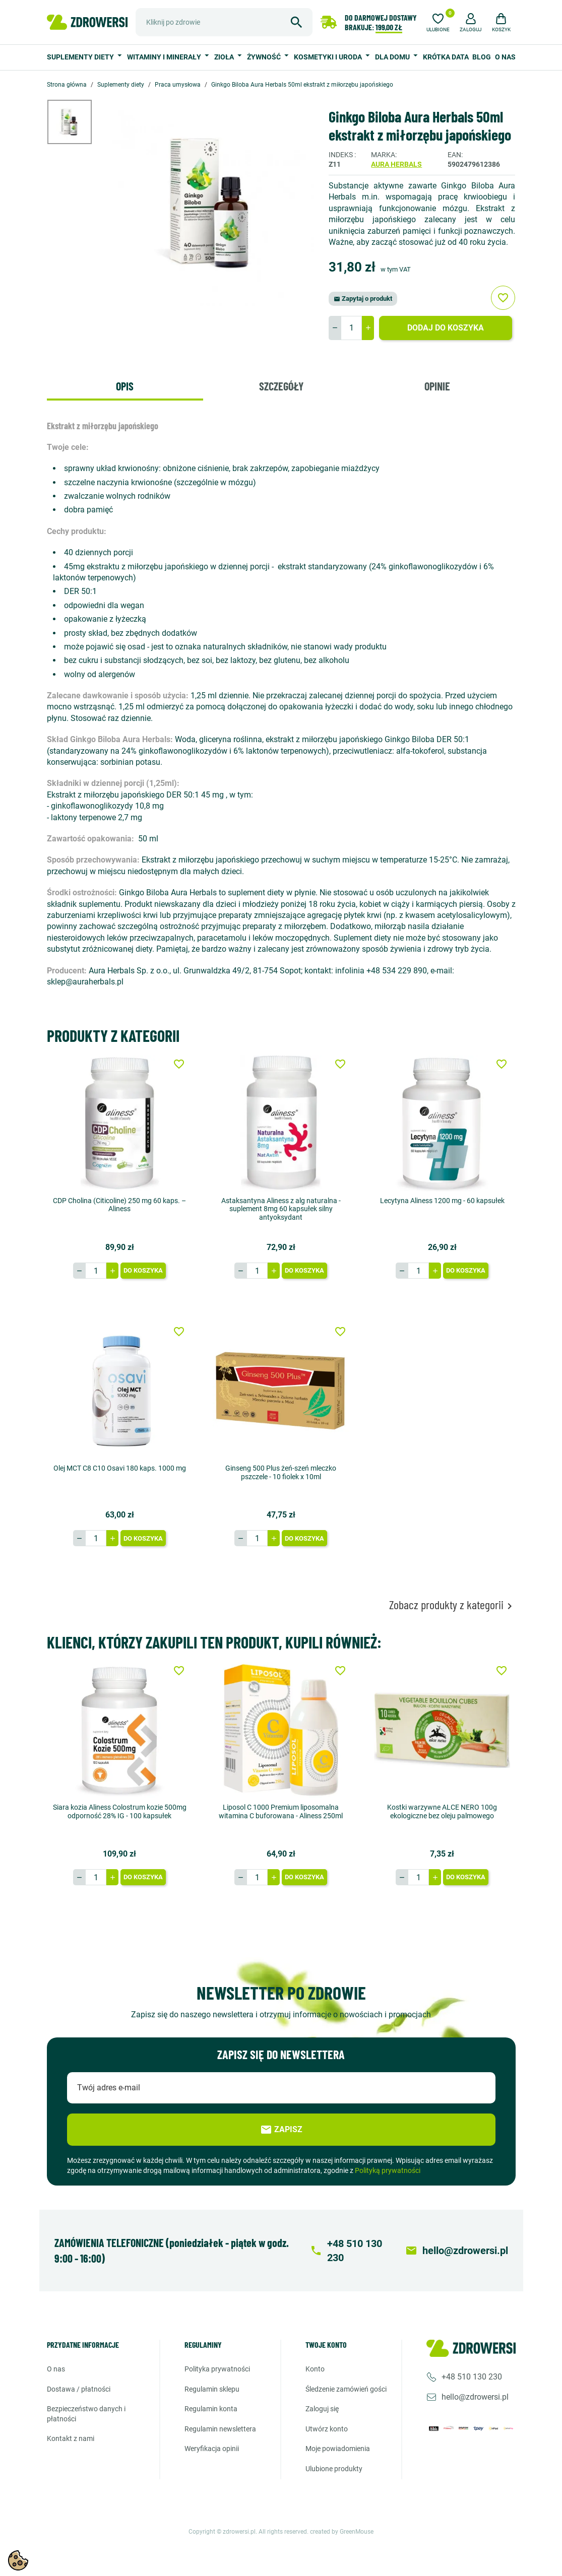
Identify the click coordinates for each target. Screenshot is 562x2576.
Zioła (224, 57)
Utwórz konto (326, 2429)
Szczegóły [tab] (281, 385)
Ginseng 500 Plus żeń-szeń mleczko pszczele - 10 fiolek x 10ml (280, 1472)
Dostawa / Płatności (78, 2389)
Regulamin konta (210, 2409)
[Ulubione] (438, 21)
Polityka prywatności (217, 2369)
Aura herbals (396, 164)
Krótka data (446, 57)
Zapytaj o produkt (363, 298)
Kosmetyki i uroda (328, 57)
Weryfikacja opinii (211, 2449)
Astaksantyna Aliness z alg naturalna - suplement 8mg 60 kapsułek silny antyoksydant (281, 1209)
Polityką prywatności (387, 2170)
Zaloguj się (322, 2409)
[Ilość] (351, 328)
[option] (77, 122)
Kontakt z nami (70, 2438)
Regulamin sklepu (211, 2389)
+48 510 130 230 (472, 2377)
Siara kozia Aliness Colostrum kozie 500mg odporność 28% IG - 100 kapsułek (119, 1811)
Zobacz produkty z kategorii (452, 1605)
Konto (315, 2369)
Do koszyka (143, 1270)
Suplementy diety (81, 57)
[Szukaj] (224, 22)
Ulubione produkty (333, 2469)
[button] (471, 21)
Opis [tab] (125, 385)
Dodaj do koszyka (445, 328)
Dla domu (393, 57)
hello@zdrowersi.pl (475, 2397)
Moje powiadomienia (337, 2449)
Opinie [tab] (437, 385)
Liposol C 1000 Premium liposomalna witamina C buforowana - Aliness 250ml (281, 1811)
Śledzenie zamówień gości (346, 2389)
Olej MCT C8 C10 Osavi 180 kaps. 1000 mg (119, 1468)
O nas (505, 57)
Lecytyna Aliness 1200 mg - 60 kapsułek (442, 1201)
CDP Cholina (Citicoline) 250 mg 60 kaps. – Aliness (119, 1205)
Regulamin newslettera (220, 2429)
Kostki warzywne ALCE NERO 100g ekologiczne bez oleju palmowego (442, 1811)
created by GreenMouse (341, 2531)
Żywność (264, 57)
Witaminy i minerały (165, 57)
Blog (481, 57)
